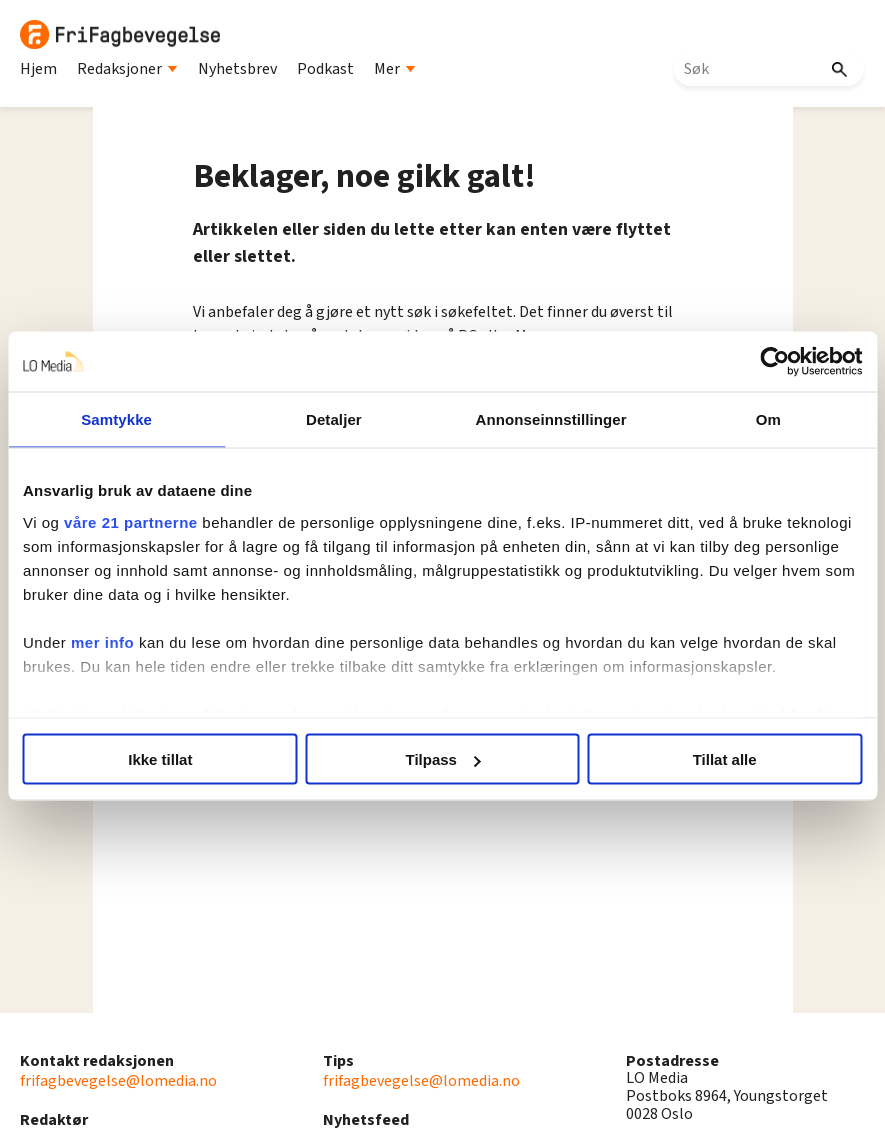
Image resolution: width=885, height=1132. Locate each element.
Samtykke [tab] (116, 419)
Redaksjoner (127, 69)
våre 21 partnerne (131, 521)
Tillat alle (725, 759)
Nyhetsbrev (237, 69)
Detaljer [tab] (334, 419)
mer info (102, 641)
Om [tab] (768, 419)
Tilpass (443, 759)
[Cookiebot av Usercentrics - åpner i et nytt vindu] (774, 362)
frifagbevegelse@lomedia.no (118, 1081)
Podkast (325, 69)
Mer (395, 69)
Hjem (38, 69)
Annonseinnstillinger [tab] (551, 419)
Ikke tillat (160, 759)
